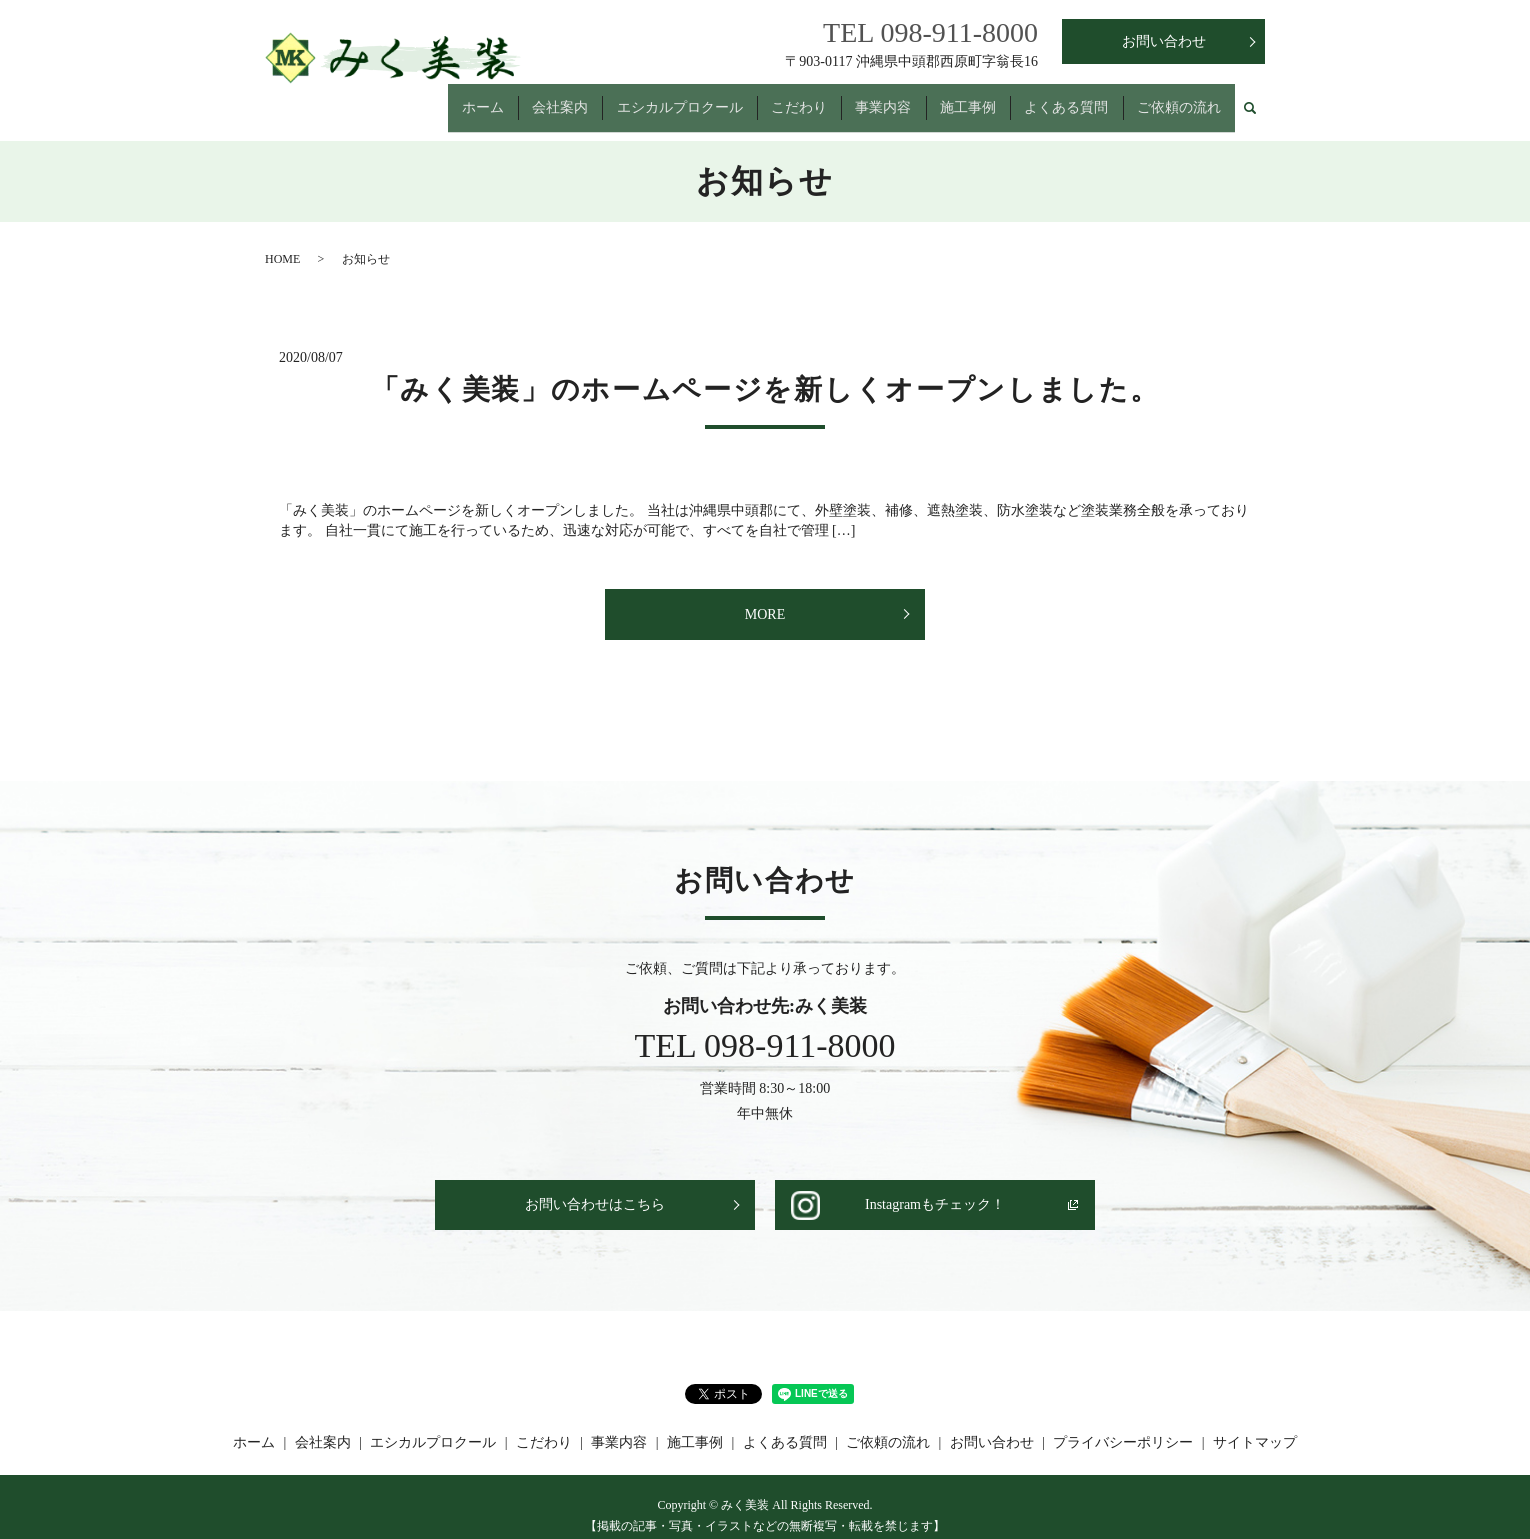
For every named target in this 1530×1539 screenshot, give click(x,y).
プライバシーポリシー (1123, 1424)
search (1250, 100)
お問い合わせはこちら (595, 1187)
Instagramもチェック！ (935, 1187)
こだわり (783, 98)
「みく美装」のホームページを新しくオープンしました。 (765, 371)
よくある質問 (1061, 98)
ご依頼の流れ (1177, 98)
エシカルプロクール (661, 98)
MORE (765, 596)
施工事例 (959, 98)
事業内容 (871, 98)
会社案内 (538, 98)
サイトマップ (1255, 1424)
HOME (282, 241)
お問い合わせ (1164, 41)
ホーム (457, 98)
